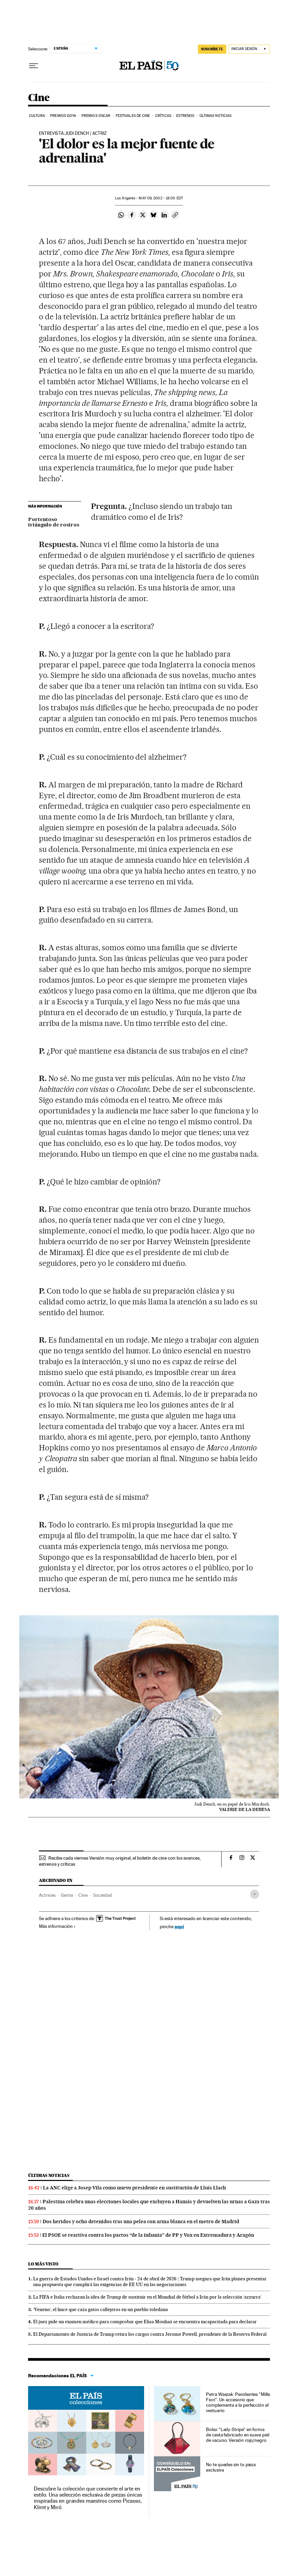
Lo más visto (43, 2263)
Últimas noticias (216, 116)
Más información (57, 1926)
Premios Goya (63, 116)
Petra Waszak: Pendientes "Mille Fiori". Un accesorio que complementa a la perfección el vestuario (238, 2402)
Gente (67, 1895)
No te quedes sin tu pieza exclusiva (231, 2467)
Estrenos (185, 116)
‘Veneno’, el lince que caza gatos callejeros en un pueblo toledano (100, 2309)
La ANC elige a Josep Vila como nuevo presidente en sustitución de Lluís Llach (134, 2188)
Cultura (37, 116)
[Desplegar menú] (33, 65)
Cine (39, 98)
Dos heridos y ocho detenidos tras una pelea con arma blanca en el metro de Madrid (141, 2221)
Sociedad (102, 1895)
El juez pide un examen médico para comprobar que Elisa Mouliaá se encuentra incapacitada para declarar (145, 2321)
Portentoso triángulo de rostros (53, 522)
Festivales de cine (133, 116)
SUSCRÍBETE (212, 49)
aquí (179, 1926)
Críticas (163, 116)
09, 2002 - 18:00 (161, 198)
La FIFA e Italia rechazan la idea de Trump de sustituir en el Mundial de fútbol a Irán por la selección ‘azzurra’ (147, 2297)
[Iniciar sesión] (249, 49)
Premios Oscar (96, 116)
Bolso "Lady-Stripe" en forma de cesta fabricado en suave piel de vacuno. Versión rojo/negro (237, 2435)
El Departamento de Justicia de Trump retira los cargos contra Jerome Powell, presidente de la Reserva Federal (150, 2334)
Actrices (47, 1895)
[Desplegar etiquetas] (254, 1894)
